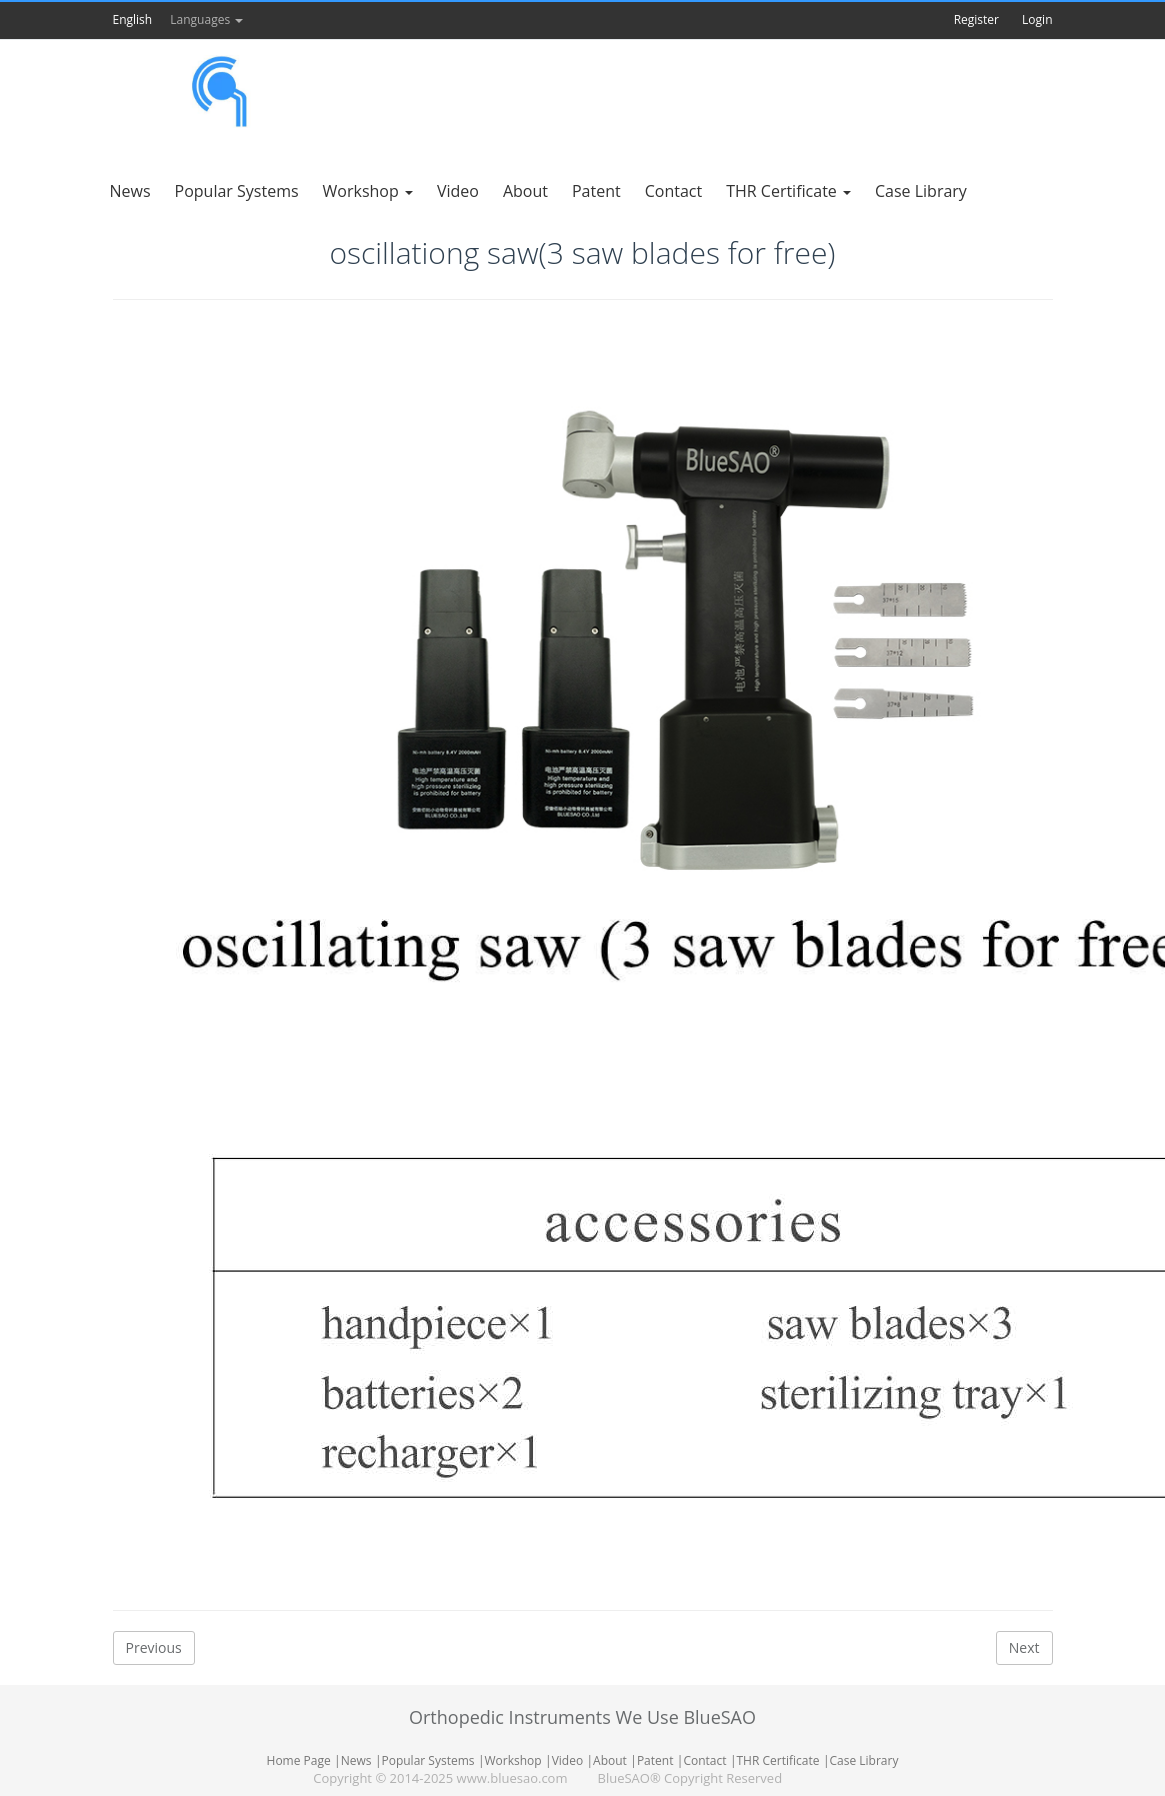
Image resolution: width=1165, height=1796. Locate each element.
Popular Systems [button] (237, 191)
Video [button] (458, 191)
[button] (168, 19)
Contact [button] (673, 191)
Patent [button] (596, 191)
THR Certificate (778, 1760)
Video (567, 1760)
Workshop (512, 1760)
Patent (655, 1760)
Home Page (299, 1760)
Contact (704, 1760)
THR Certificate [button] (788, 191)
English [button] (133, 19)
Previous (154, 1647)
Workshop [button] (368, 191)
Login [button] (1037, 19)
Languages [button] (206, 19)
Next (1024, 1647)
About (610, 1760)
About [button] (525, 191)
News (356, 1760)
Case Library (863, 1760)
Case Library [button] (921, 191)
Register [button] (976, 19)
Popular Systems (427, 1760)
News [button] (130, 191)
